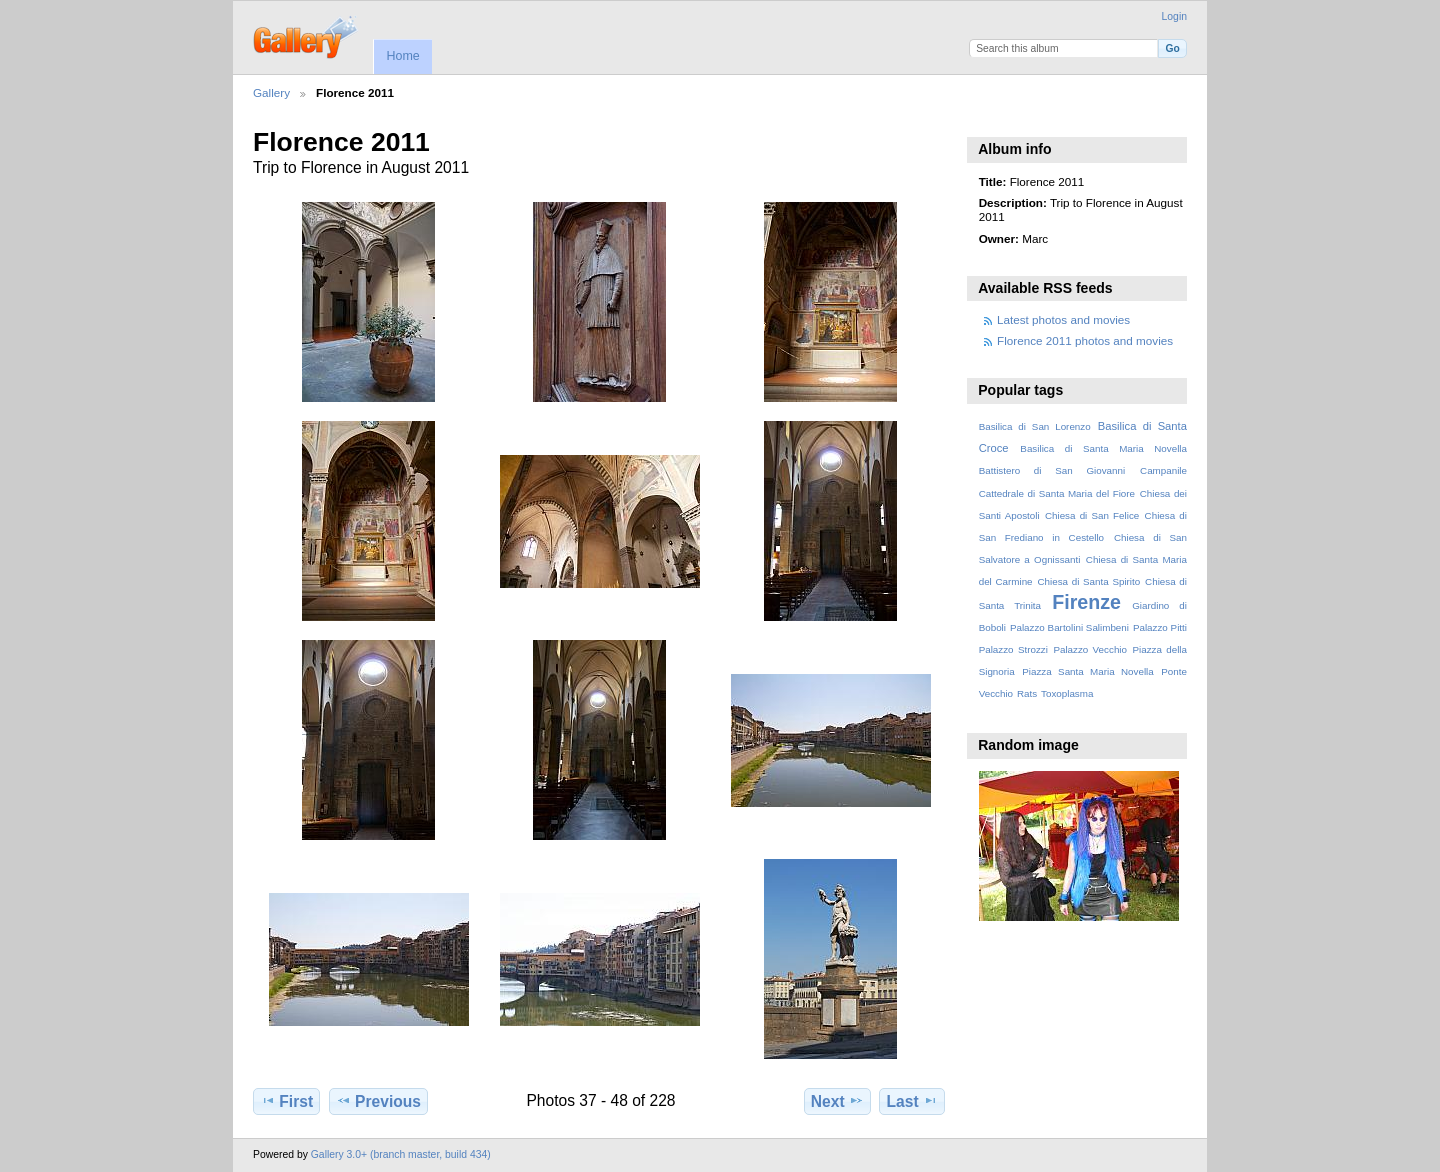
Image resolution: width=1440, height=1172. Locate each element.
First (286, 1101)
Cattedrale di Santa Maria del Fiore (1057, 493)
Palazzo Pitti (1160, 627)
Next (837, 1101)
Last (912, 1101)
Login (1174, 16)
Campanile (1163, 470)
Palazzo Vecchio (1090, 649)
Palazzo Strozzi (1013, 649)
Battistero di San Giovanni (1052, 470)
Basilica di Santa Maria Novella (1103, 448)
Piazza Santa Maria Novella (1088, 671)
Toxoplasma (1067, 693)
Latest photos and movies (1063, 319)
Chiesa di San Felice (1092, 515)
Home (402, 56)
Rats (1027, 693)
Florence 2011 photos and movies (1085, 340)
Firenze (1086, 602)
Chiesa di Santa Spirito (1088, 581)
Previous (378, 1101)
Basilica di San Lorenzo (1035, 426)
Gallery (271, 92)
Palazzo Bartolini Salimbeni (1069, 627)
